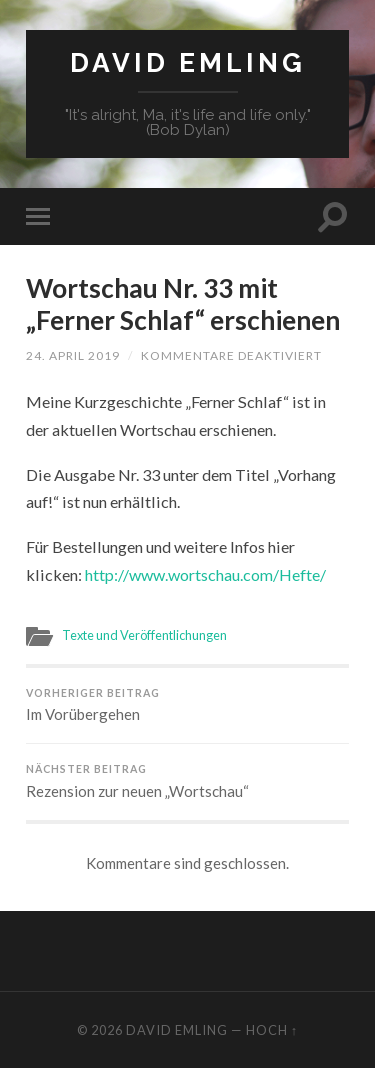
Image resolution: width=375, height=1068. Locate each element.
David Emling (188, 62)
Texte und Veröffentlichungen (144, 635)
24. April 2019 (73, 355)
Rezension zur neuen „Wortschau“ (187, 781)
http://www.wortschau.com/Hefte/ (205, 574)
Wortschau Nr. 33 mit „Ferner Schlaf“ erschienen (183, 304)
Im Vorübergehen (187, 705)
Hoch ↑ (272, 1030)
